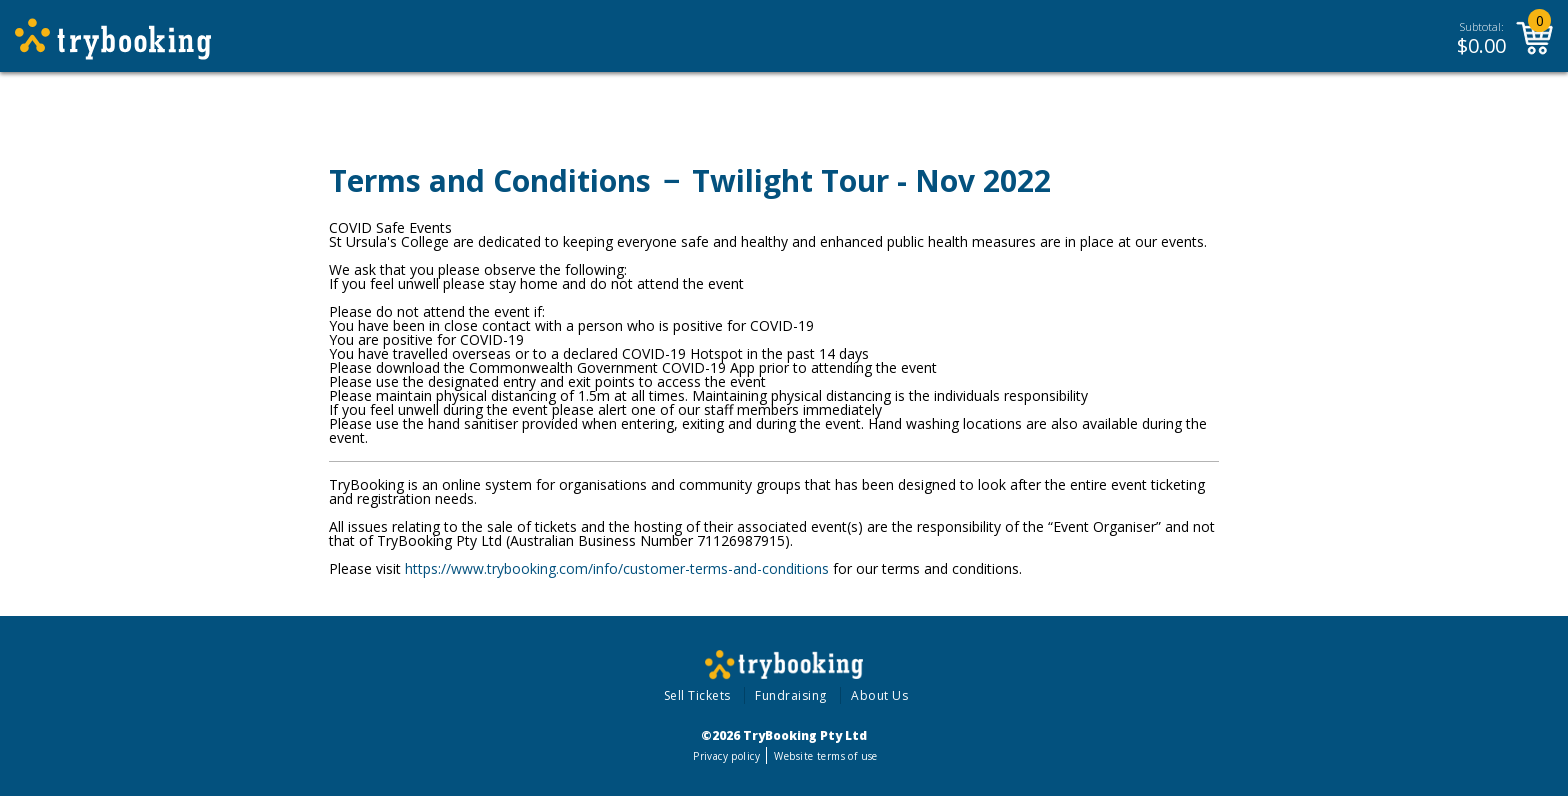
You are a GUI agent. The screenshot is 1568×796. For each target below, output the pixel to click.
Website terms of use (825, 756)
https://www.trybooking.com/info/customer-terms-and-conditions (617, 568)
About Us (879, 695)
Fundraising (791, 695)
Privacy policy (726, 756)
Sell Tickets (697, 695)
